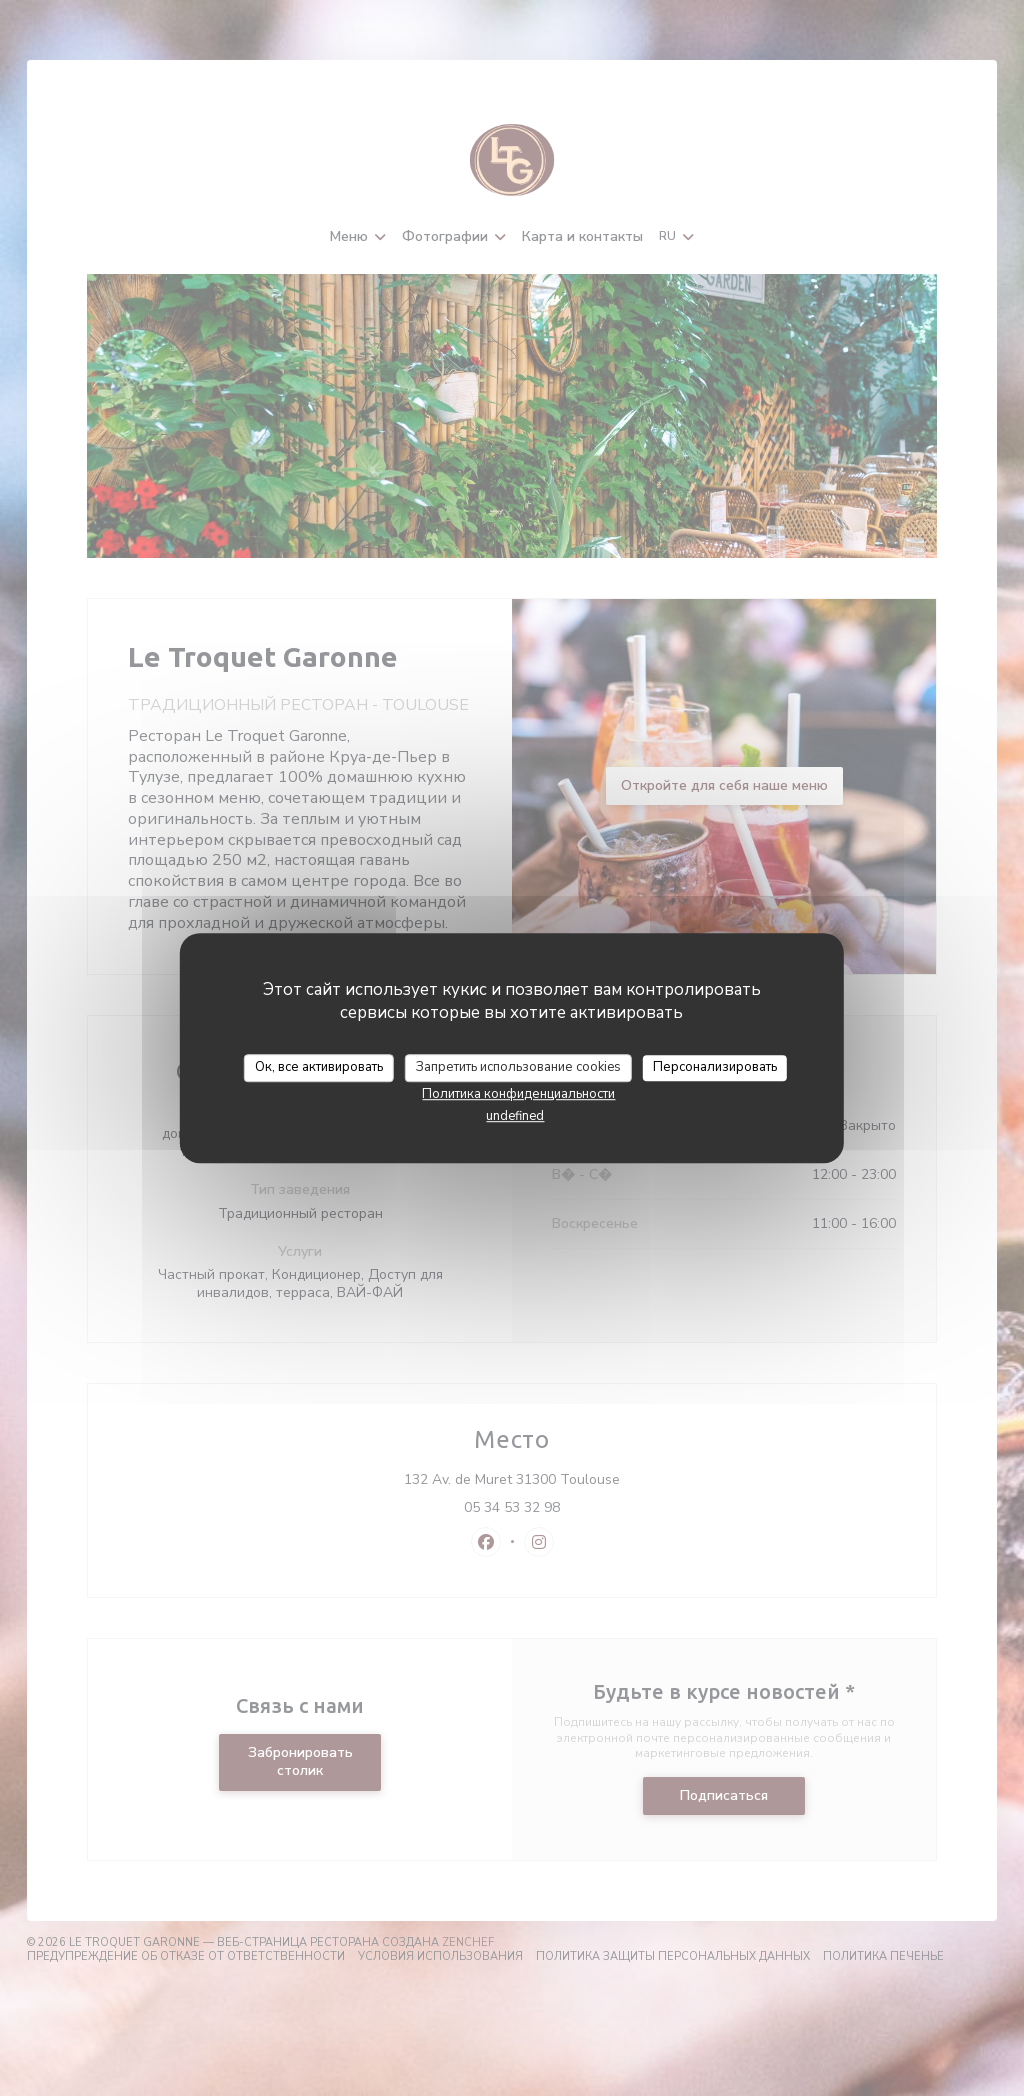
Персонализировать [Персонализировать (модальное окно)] (715, 1067)
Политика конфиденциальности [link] (518, 1094)
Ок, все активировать (319, 1067)
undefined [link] (515, 1116)
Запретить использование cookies (518, 1067)
